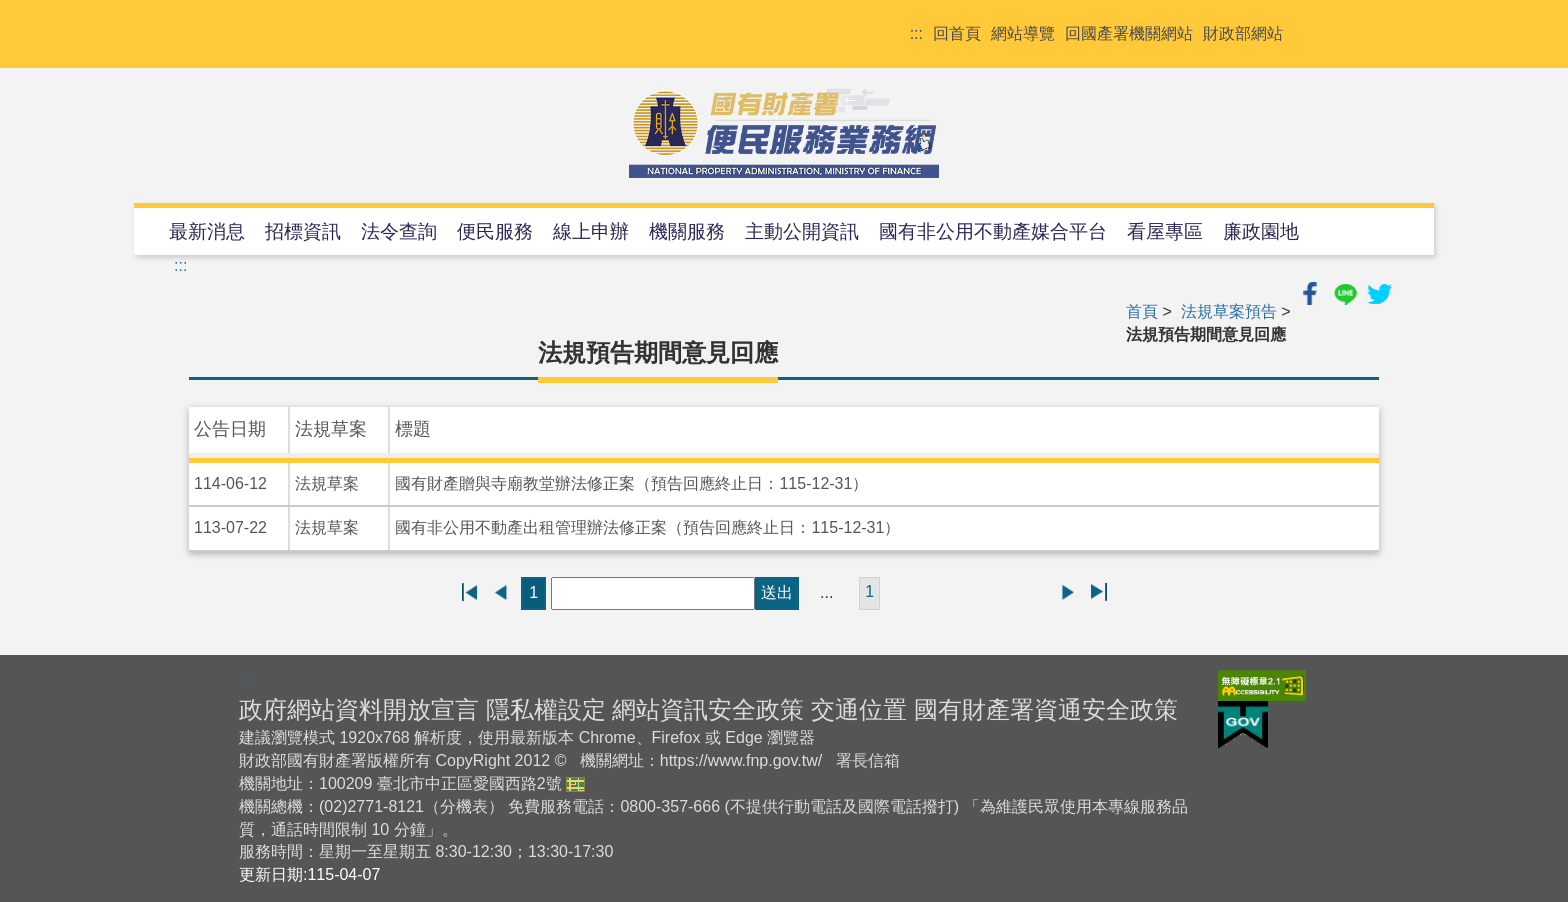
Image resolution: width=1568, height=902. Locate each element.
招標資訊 (303, 231)
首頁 (1142, 311)
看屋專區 (1165, 231)
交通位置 (859, 709)
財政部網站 (1243, 33)
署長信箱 (868, 760)
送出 (777, 592)
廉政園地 (1261, 231)
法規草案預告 (1229, 311)
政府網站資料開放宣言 (359, 709)
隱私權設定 (546, 709)
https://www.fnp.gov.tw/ (741, 760)
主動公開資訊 (802, 231)
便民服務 (495, 231)
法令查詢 (399, 231)
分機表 (464, 806)
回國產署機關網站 (1129, 33)
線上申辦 (591, 231)
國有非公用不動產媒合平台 (993, 231)
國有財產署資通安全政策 (1046, 709)
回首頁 (957, 33)
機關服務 (687, 231)
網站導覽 (1023, 33)
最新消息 (207, 231)
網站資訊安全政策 (708, 709)
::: (916, 33)
